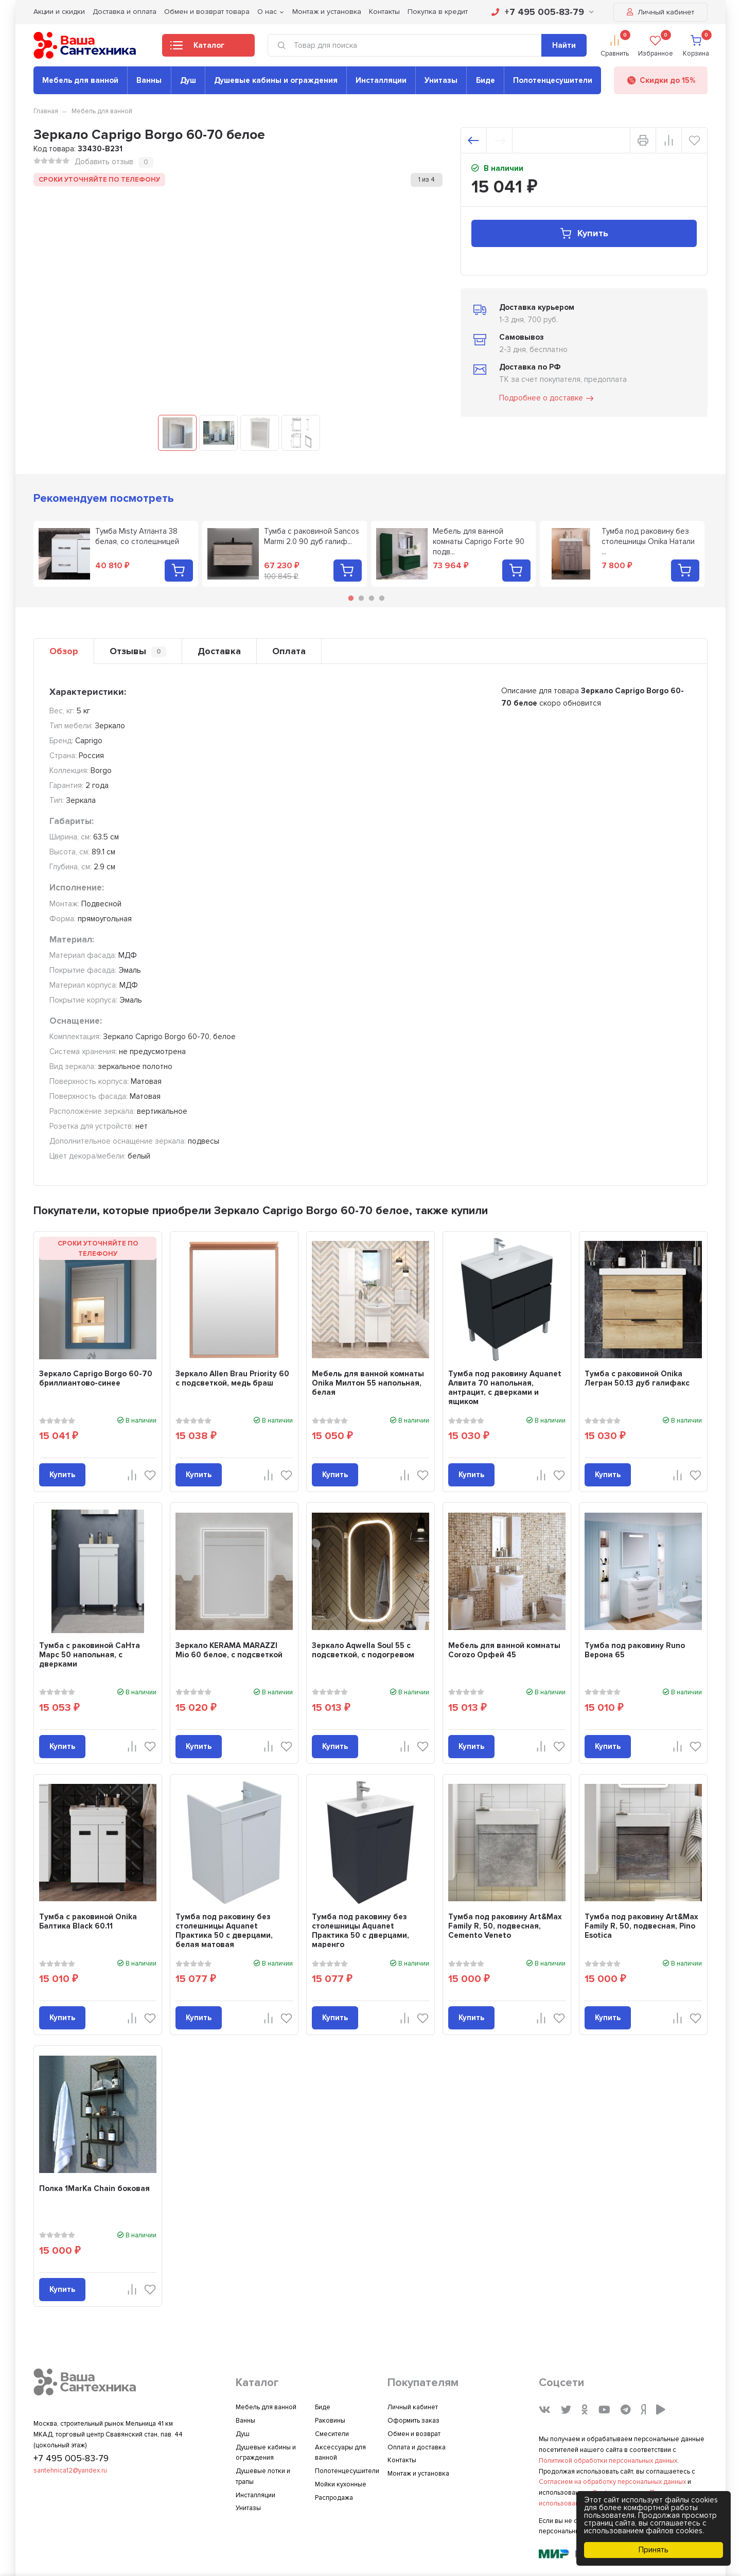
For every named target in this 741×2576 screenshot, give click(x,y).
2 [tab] (361, 598)
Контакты (384, 11)
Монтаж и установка (326, 11)
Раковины (330, 2420)
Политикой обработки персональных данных (608, 2461)
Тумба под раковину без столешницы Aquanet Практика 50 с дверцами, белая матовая (224, 1930)
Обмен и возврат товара (207, 11)
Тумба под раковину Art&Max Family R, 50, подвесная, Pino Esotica (641, 1926)
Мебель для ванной (80, 80)
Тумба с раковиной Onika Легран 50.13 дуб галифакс (637, 1378)
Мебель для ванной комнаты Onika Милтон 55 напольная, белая (368, 1383)
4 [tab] (382, 598)
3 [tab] (371, 598)
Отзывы (138, 651)
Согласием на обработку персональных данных (612, 2482)
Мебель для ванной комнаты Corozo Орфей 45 (504, 1650)
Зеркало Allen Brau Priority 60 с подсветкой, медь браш (232, 1378)
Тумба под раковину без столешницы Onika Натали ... (648, 541)
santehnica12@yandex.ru (70, 2470)
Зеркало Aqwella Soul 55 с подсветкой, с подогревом (363, 1650)
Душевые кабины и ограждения (276, 80)
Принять (653, 2549)
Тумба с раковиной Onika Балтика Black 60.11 (88, 1921)
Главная (45, 111)
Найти (564, 45)
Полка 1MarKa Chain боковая (94, 2188)
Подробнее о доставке (547, 398)
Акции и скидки (59, 11)
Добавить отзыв (104, 161)
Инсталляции (381, 80)
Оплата (289, 651)
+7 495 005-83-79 (542, 11)
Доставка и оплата (124, 11)
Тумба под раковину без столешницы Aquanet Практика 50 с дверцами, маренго (360, 1930)
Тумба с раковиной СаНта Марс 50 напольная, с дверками (89, 1655)
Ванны (149, 80)
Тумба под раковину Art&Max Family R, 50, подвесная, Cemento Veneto (505, 1926)
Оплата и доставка (416, 2447)
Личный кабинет (660, 12)
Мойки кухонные (340, 2484)
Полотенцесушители (552, 80)
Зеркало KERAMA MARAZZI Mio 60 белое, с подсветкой (229, 1650)
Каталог (197, 48)
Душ (188, 80)
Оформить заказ (413, 2420)
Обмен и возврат (413, 2434)
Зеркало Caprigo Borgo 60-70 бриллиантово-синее (95, 1378)
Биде (485, 80)
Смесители (332, 2434)
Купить (583, 233)
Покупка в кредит (438, 11)
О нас (267, 11)
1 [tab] (351, 598)
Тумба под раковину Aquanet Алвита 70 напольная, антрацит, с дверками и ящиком (504, 1387)
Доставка (219, 651)
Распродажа (334, 2498)
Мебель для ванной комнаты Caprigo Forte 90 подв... (478, 541)
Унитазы (441, 80)
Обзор (63, 651)
